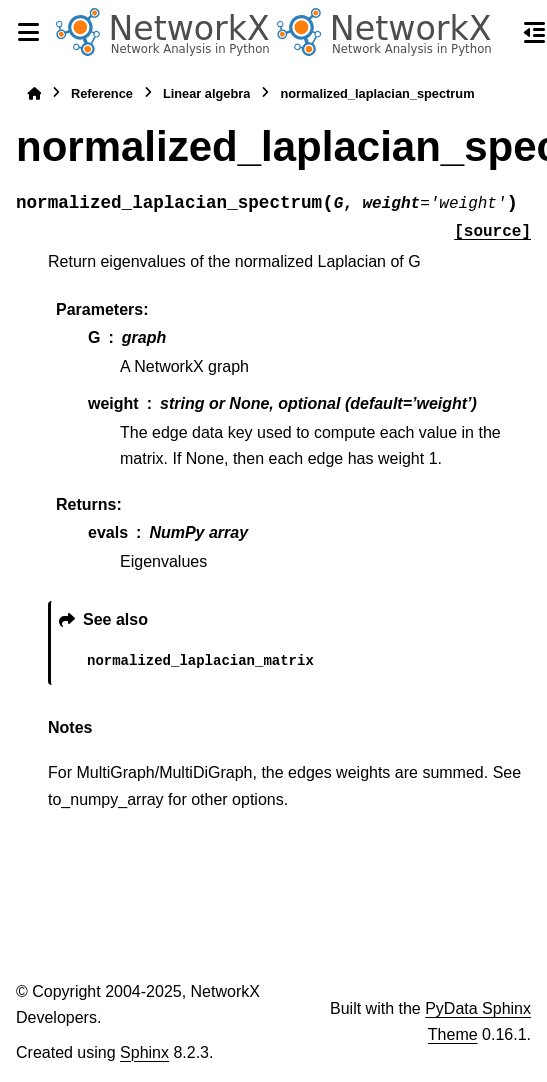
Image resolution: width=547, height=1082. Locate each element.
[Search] (499, 33)
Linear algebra (206, 93)
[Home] (34, 93)
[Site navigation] (28, 32)
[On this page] (535, 32)
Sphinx (144, 1052)
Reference (102, 93)
